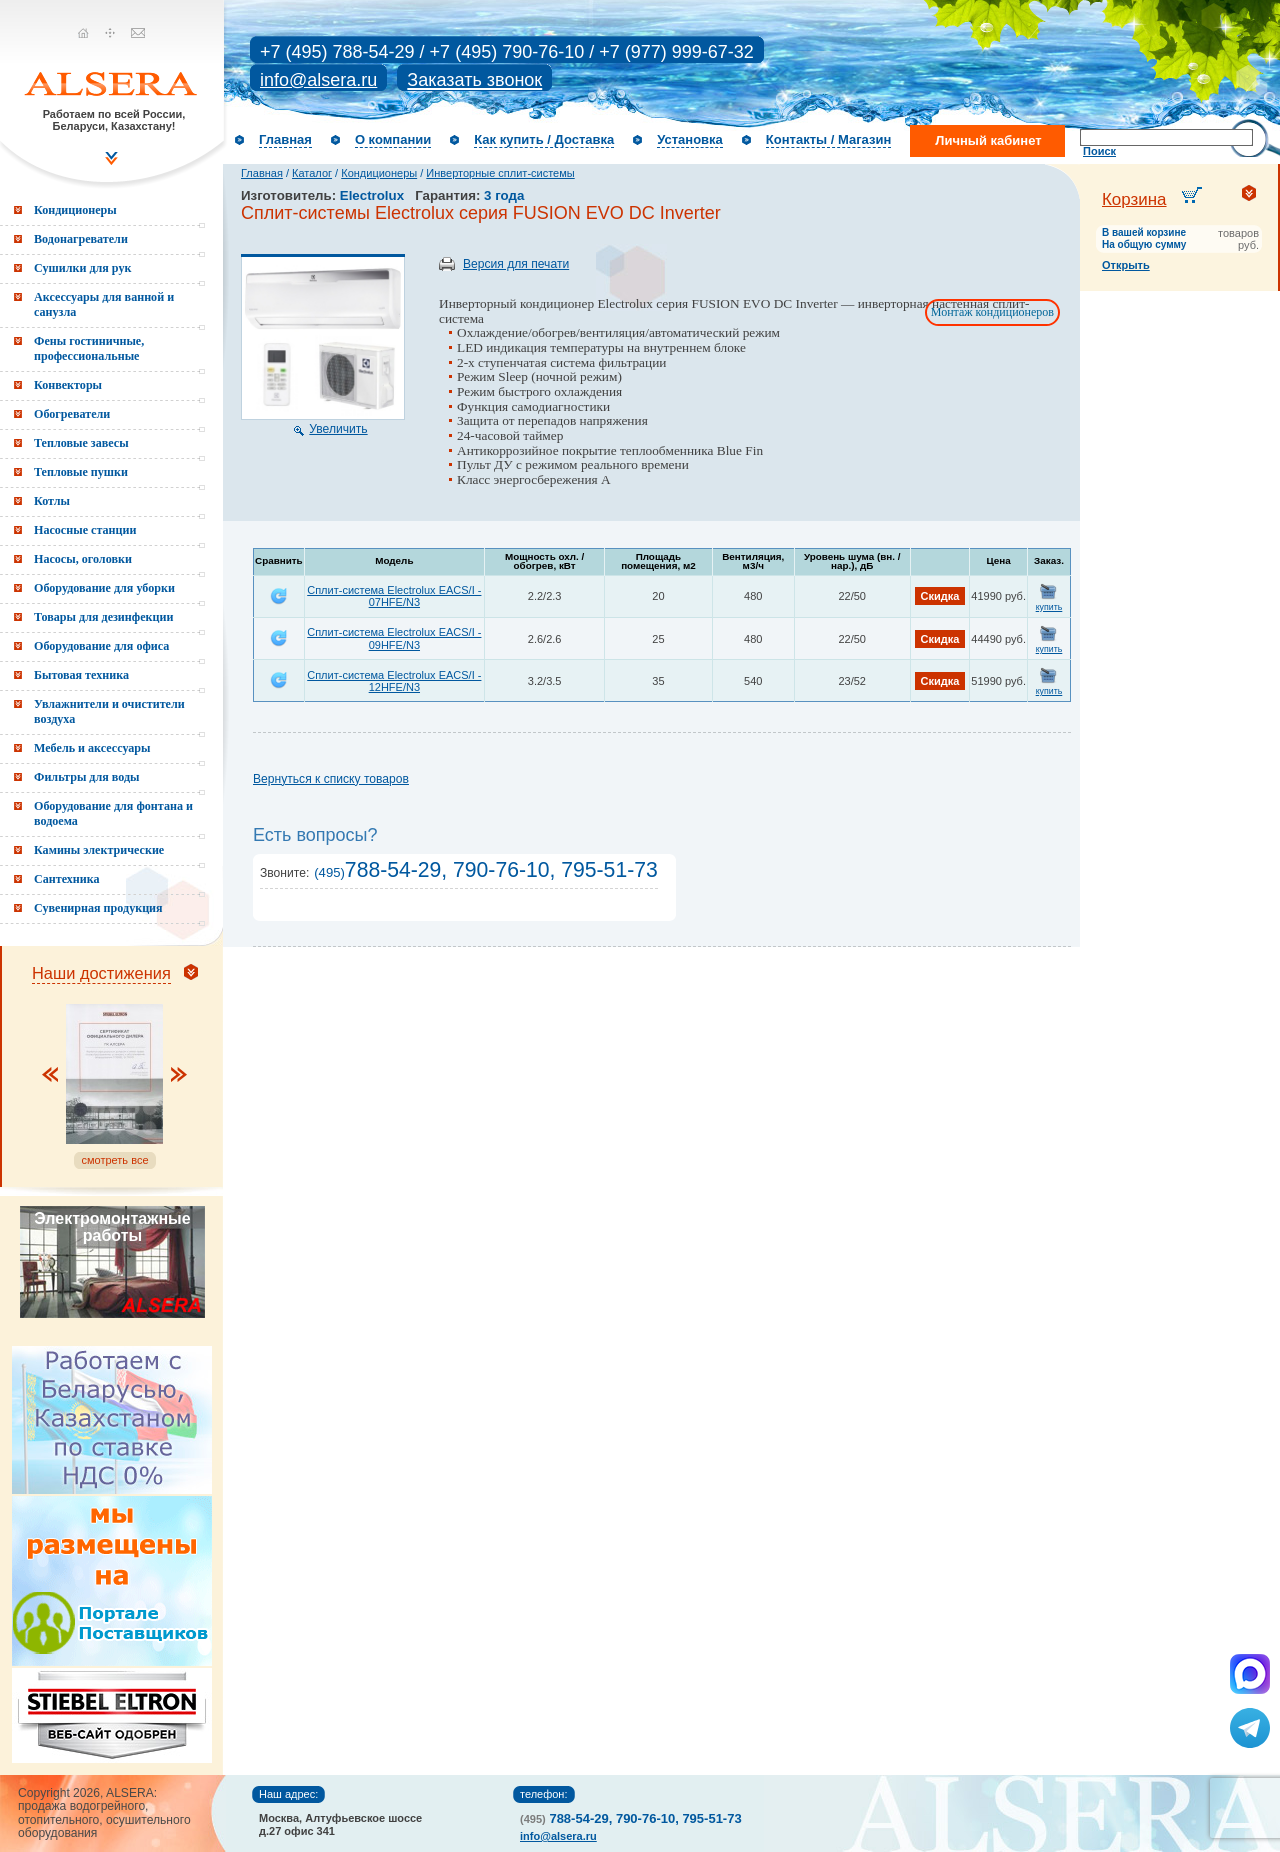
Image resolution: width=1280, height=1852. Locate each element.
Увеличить (338, 429)
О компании (393, 139)
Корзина (1134, 199)
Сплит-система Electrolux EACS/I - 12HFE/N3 (394, 681)
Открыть (1126, 265)
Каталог (312, 173)
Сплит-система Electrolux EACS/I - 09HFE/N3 (394, 638)
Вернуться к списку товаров (331, 779)
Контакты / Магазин (828, 139)
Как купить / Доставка (544, 139)
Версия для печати (516, 264)
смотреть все (114, 1160)
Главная (285, 139)
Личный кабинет (988, 140)
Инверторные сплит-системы (500, 173)
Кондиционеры (379, 173)
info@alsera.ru (318, 80)
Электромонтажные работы (112, 1227)
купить (1049, 607)
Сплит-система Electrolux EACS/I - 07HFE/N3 (394, 596)
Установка (690, 139)
